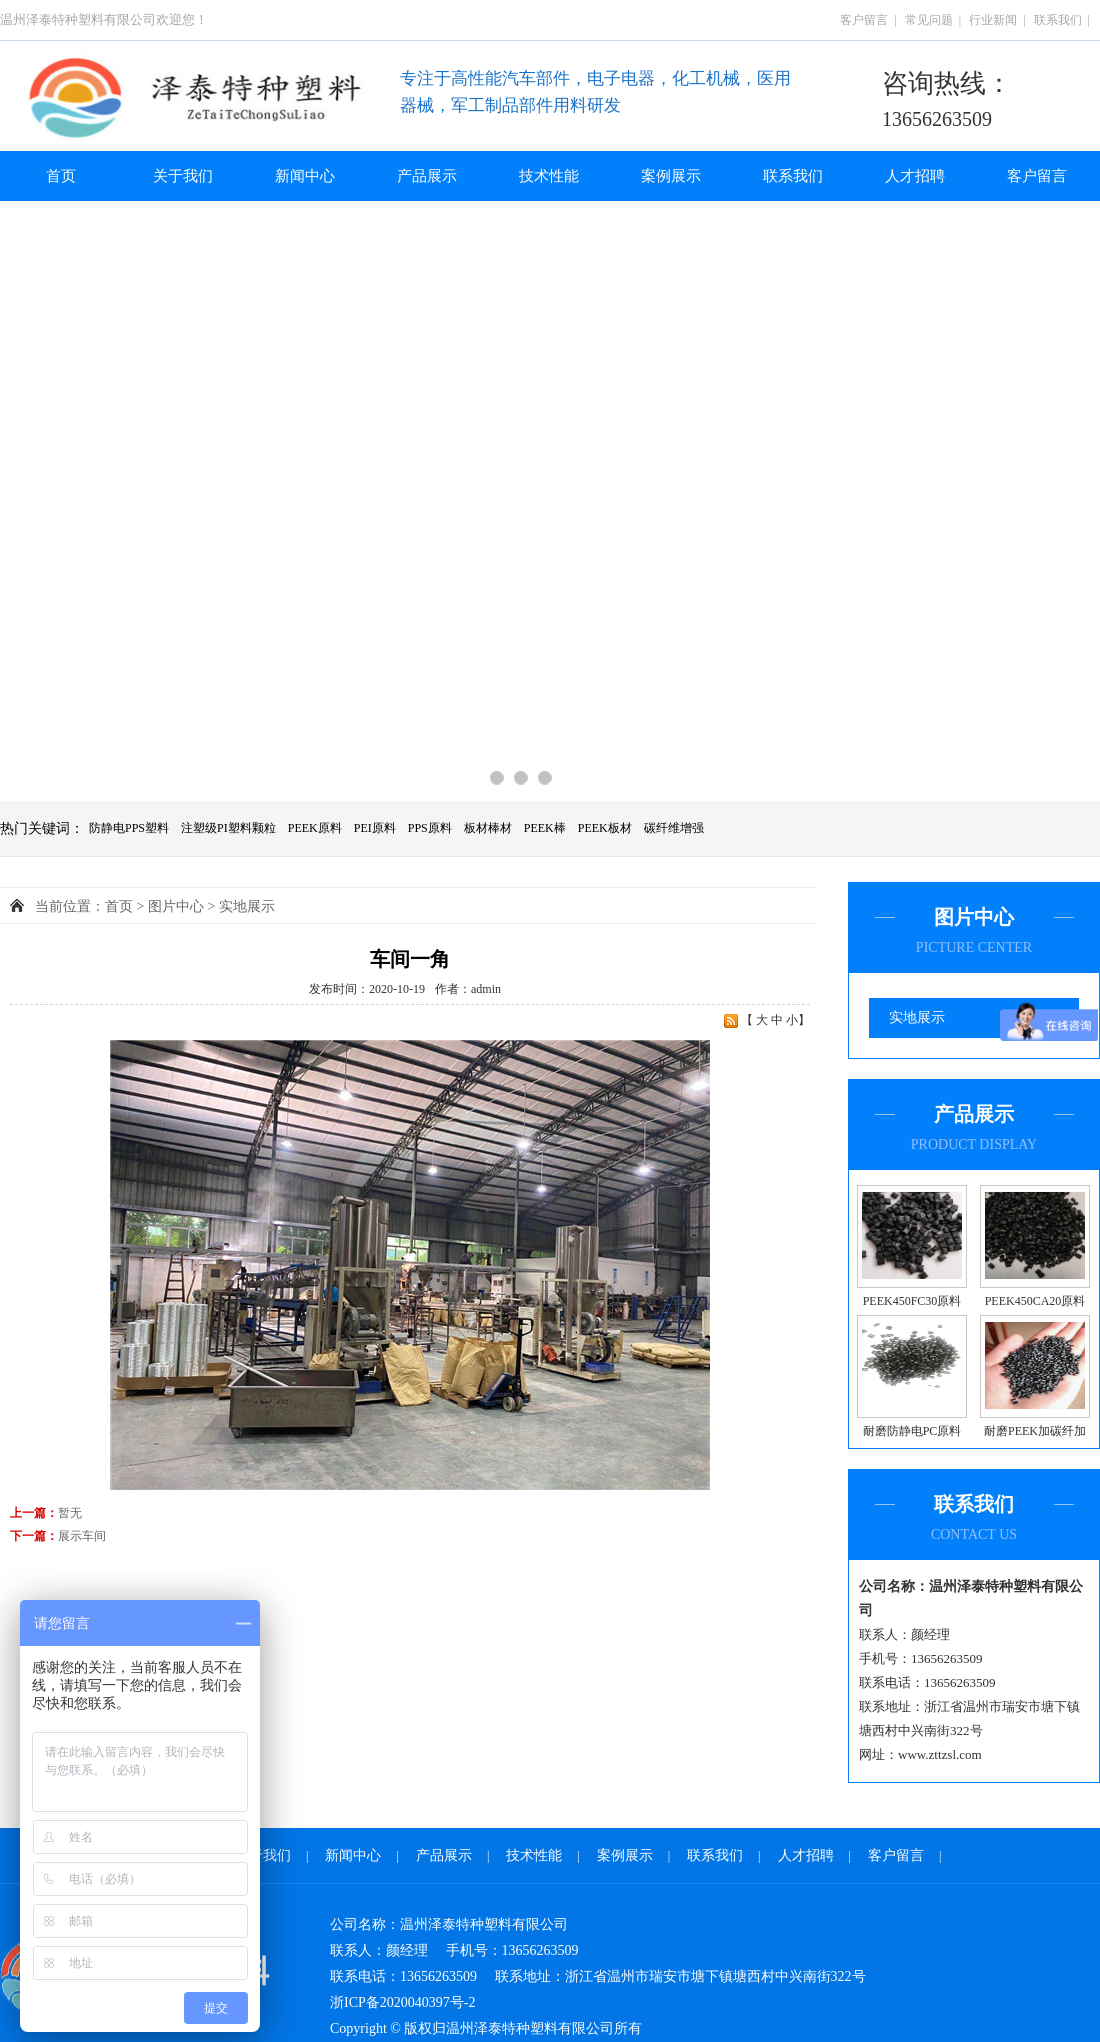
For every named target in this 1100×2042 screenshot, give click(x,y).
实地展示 (917, 1017)
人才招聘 (915, 176)
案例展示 (671, 176)
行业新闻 (993, 20)
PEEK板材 (605, 828)
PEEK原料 (315, 828)
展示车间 (82, 1536)
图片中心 (176, 906)
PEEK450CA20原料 (1035, 1301)
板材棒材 (488, 828)
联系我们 (1058, 20)
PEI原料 (375, 828)
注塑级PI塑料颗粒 (228, 828)
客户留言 (864, 20)
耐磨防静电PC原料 (912, 1431)
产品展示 (427, 176)
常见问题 (929, 20)
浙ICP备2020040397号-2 (402, 2002)
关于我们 (183, 176)
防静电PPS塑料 (129, 828)
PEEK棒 (545, 828)
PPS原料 (430, 828)
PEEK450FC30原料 (912, 1301)
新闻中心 (305, 176)
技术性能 (549, 176)
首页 (61, 176)
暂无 (70, 1513)
